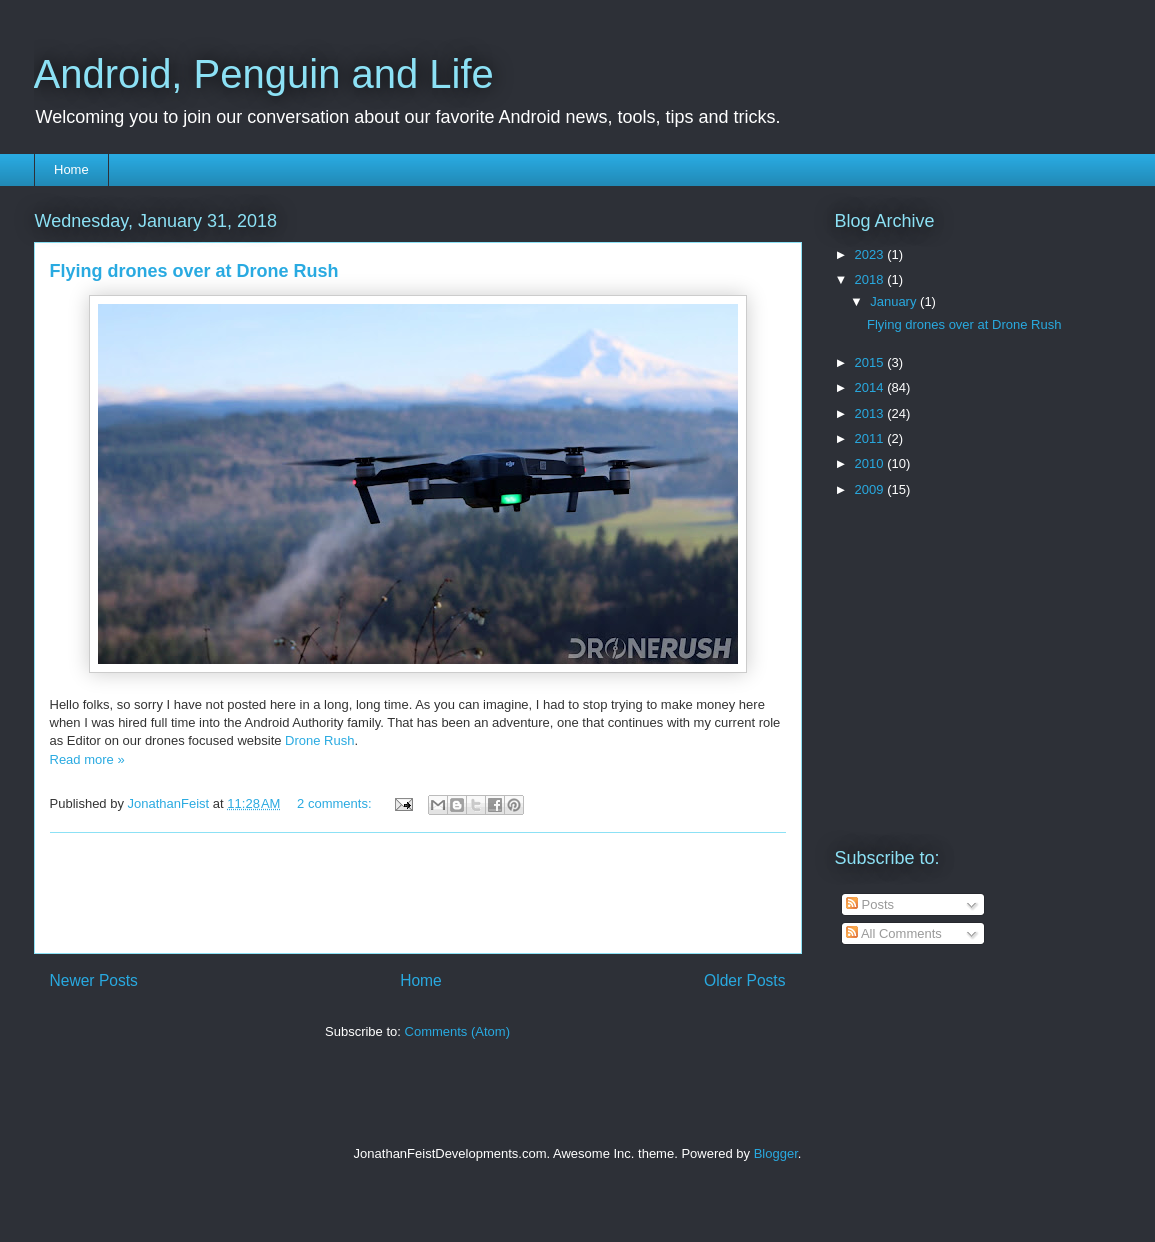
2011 (871, 438)
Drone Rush (319, 740)
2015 (871, 362)
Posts (870, 904)
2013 (871, 413)
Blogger (776, 1153)
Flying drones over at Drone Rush (194, 271)
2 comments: (336, 803)
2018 (871, 279)
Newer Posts (94, 980)
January (895, 301)
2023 (871, 254)
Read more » (87, 759)
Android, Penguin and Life (264, 74)
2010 (871, 463)
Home (71, 169)
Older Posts (744, 980)
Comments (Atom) (457, 1031)
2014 (871, 387)
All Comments (894, 933)
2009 (871, 489)
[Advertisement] (418, 893)
